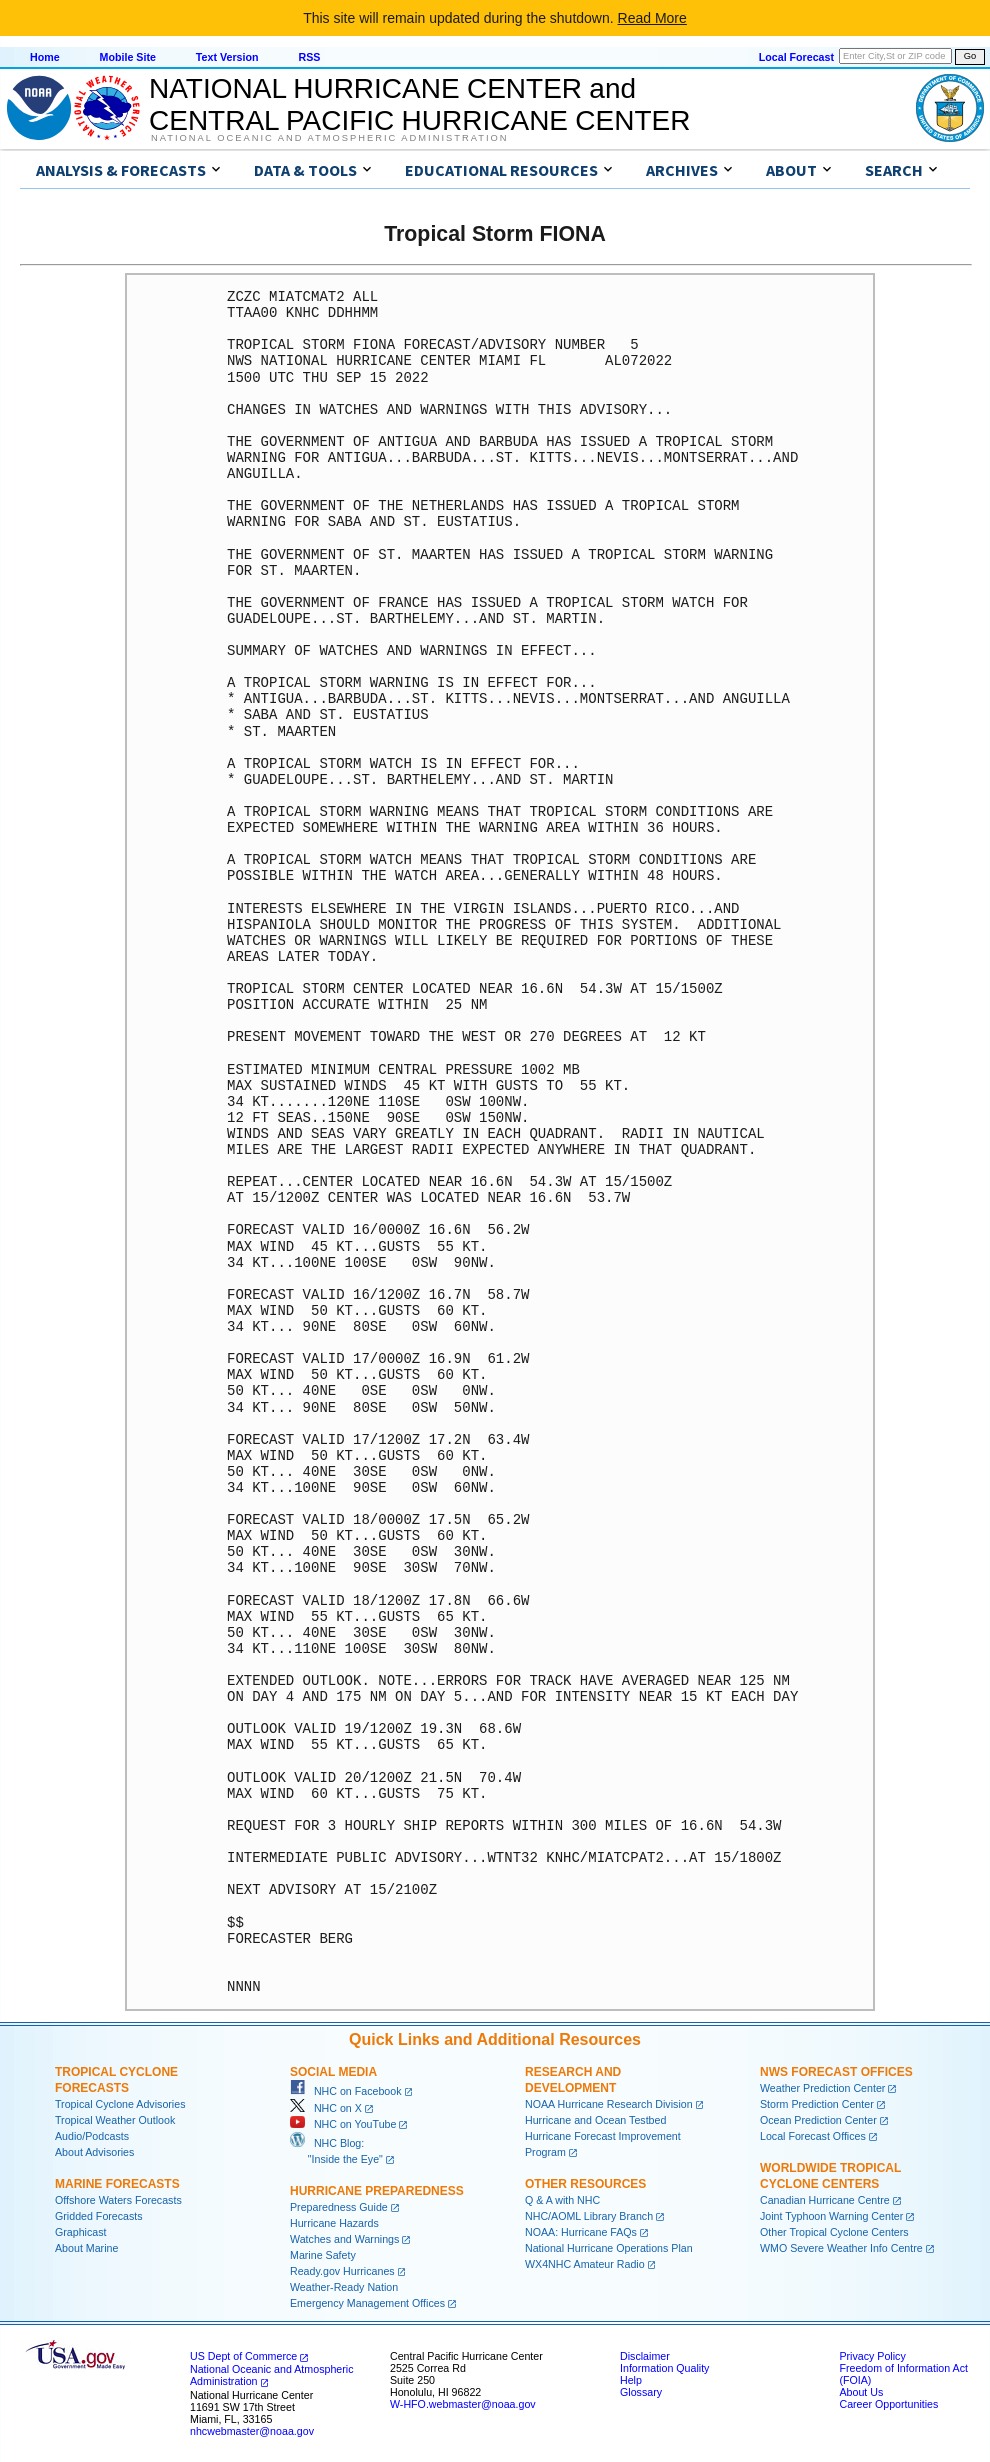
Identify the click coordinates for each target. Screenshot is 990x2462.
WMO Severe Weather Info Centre (841, 2248)
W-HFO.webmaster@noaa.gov (463, 2404)
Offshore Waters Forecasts (118, 2200)
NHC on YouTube (343, 2124)
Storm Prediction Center (817, 2104)
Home (45, 57)
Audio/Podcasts (92, 2136)
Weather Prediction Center (822, 2088)
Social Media (333, 2072)
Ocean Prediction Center (818, 2120)
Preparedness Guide (339, 2207)
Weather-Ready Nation (344, 2287)
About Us (861, 2392)
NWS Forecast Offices (836, 2072)
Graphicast (81, 2232)
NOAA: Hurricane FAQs (581, 2232)
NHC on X (326, 2108)
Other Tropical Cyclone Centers (834, 2232)
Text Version (227, 57)
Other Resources (585, 2184)
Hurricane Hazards (334, 2223)
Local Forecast (796, 57)
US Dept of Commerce (243, 2356)
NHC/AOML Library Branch (589, 2216)
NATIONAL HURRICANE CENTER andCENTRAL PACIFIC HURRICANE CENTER (419, 104)
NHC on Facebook (346, 2091)
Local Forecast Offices (813, 2136)
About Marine (86, 2248)
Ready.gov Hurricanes (342, 2271)
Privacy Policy (872, 2356)
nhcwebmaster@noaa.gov (252, 2431)
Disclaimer (645, 2356)
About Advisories (94, 2152)
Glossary (641, 2392)
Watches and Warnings (344, 2239)
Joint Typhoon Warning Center (831, 2216)
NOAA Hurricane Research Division (609, 2104)
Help (631, 2380)
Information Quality (664, 2368)
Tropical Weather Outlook (115, 2120)
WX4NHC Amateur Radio (585, 2264)
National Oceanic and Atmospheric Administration (329, 138)
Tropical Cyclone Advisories (120, 2104)
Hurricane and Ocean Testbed (595, 2120)
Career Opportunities (888, 2404)
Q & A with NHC (562, 2200)
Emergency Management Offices (367, 2303)
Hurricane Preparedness (377, 2191)
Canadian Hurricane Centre (825, 2200)
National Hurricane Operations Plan (609, 2248)
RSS (309, 57)
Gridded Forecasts (99, 2216)
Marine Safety (323, 2255)
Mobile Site (128, 57)
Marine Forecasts (117, 2184)
